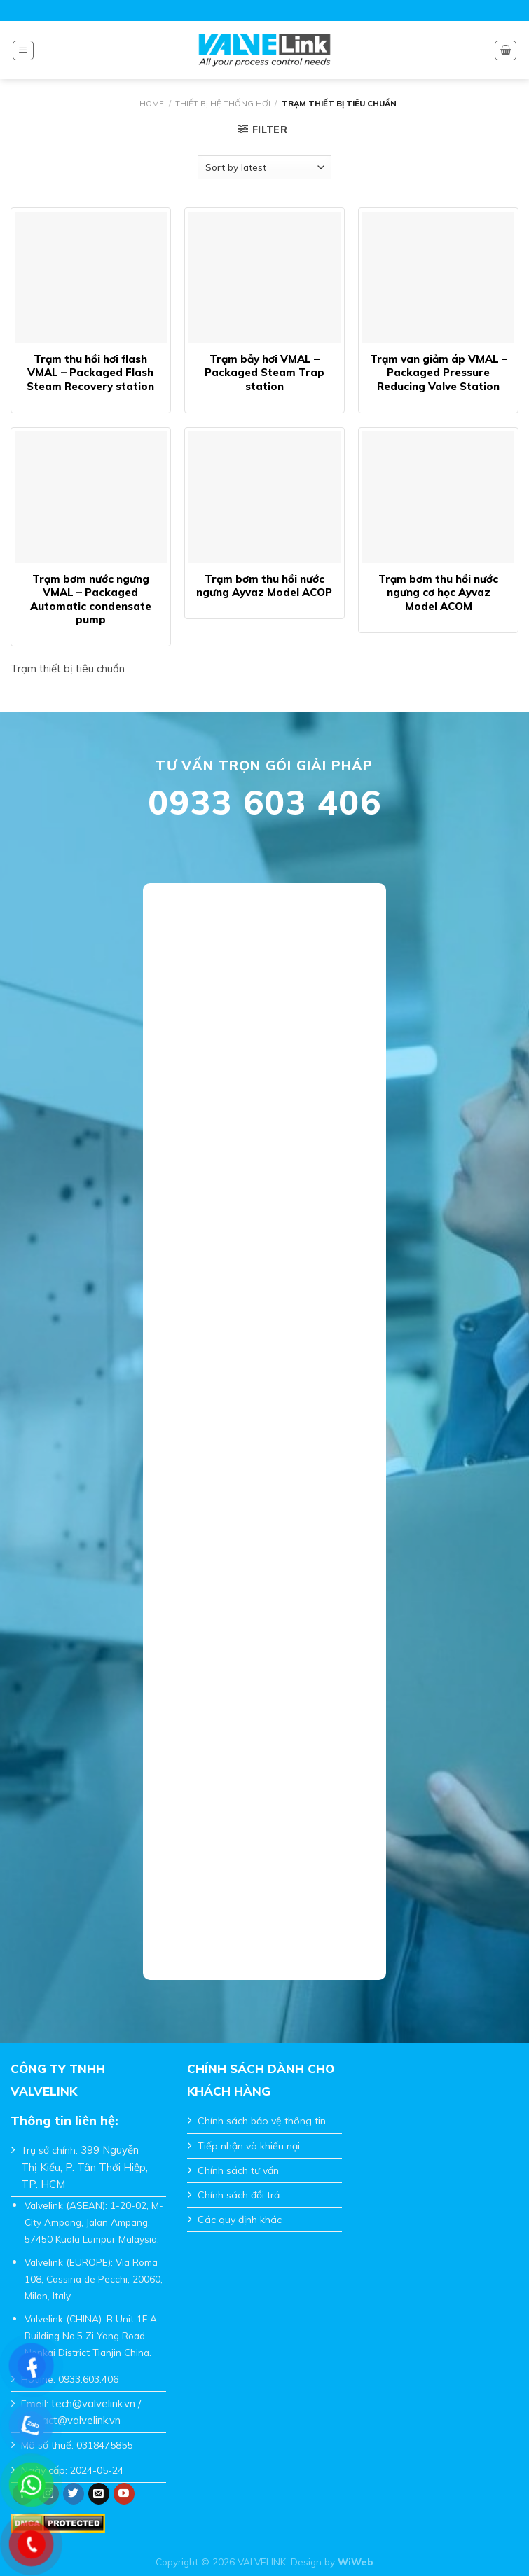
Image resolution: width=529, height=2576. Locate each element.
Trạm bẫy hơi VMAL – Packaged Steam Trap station (264, 372)
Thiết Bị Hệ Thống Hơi (222, 104)
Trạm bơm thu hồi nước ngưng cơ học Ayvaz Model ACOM (438, 592)
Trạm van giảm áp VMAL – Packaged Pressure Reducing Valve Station (438, 372)
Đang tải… (265, 1422)
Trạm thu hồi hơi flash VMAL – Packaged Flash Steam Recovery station (90, 372)
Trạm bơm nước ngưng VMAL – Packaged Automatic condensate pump (90, 599)
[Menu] (23, 50)
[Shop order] (264, 167)
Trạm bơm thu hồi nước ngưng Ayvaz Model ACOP (264, 586)
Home (151, 104)
